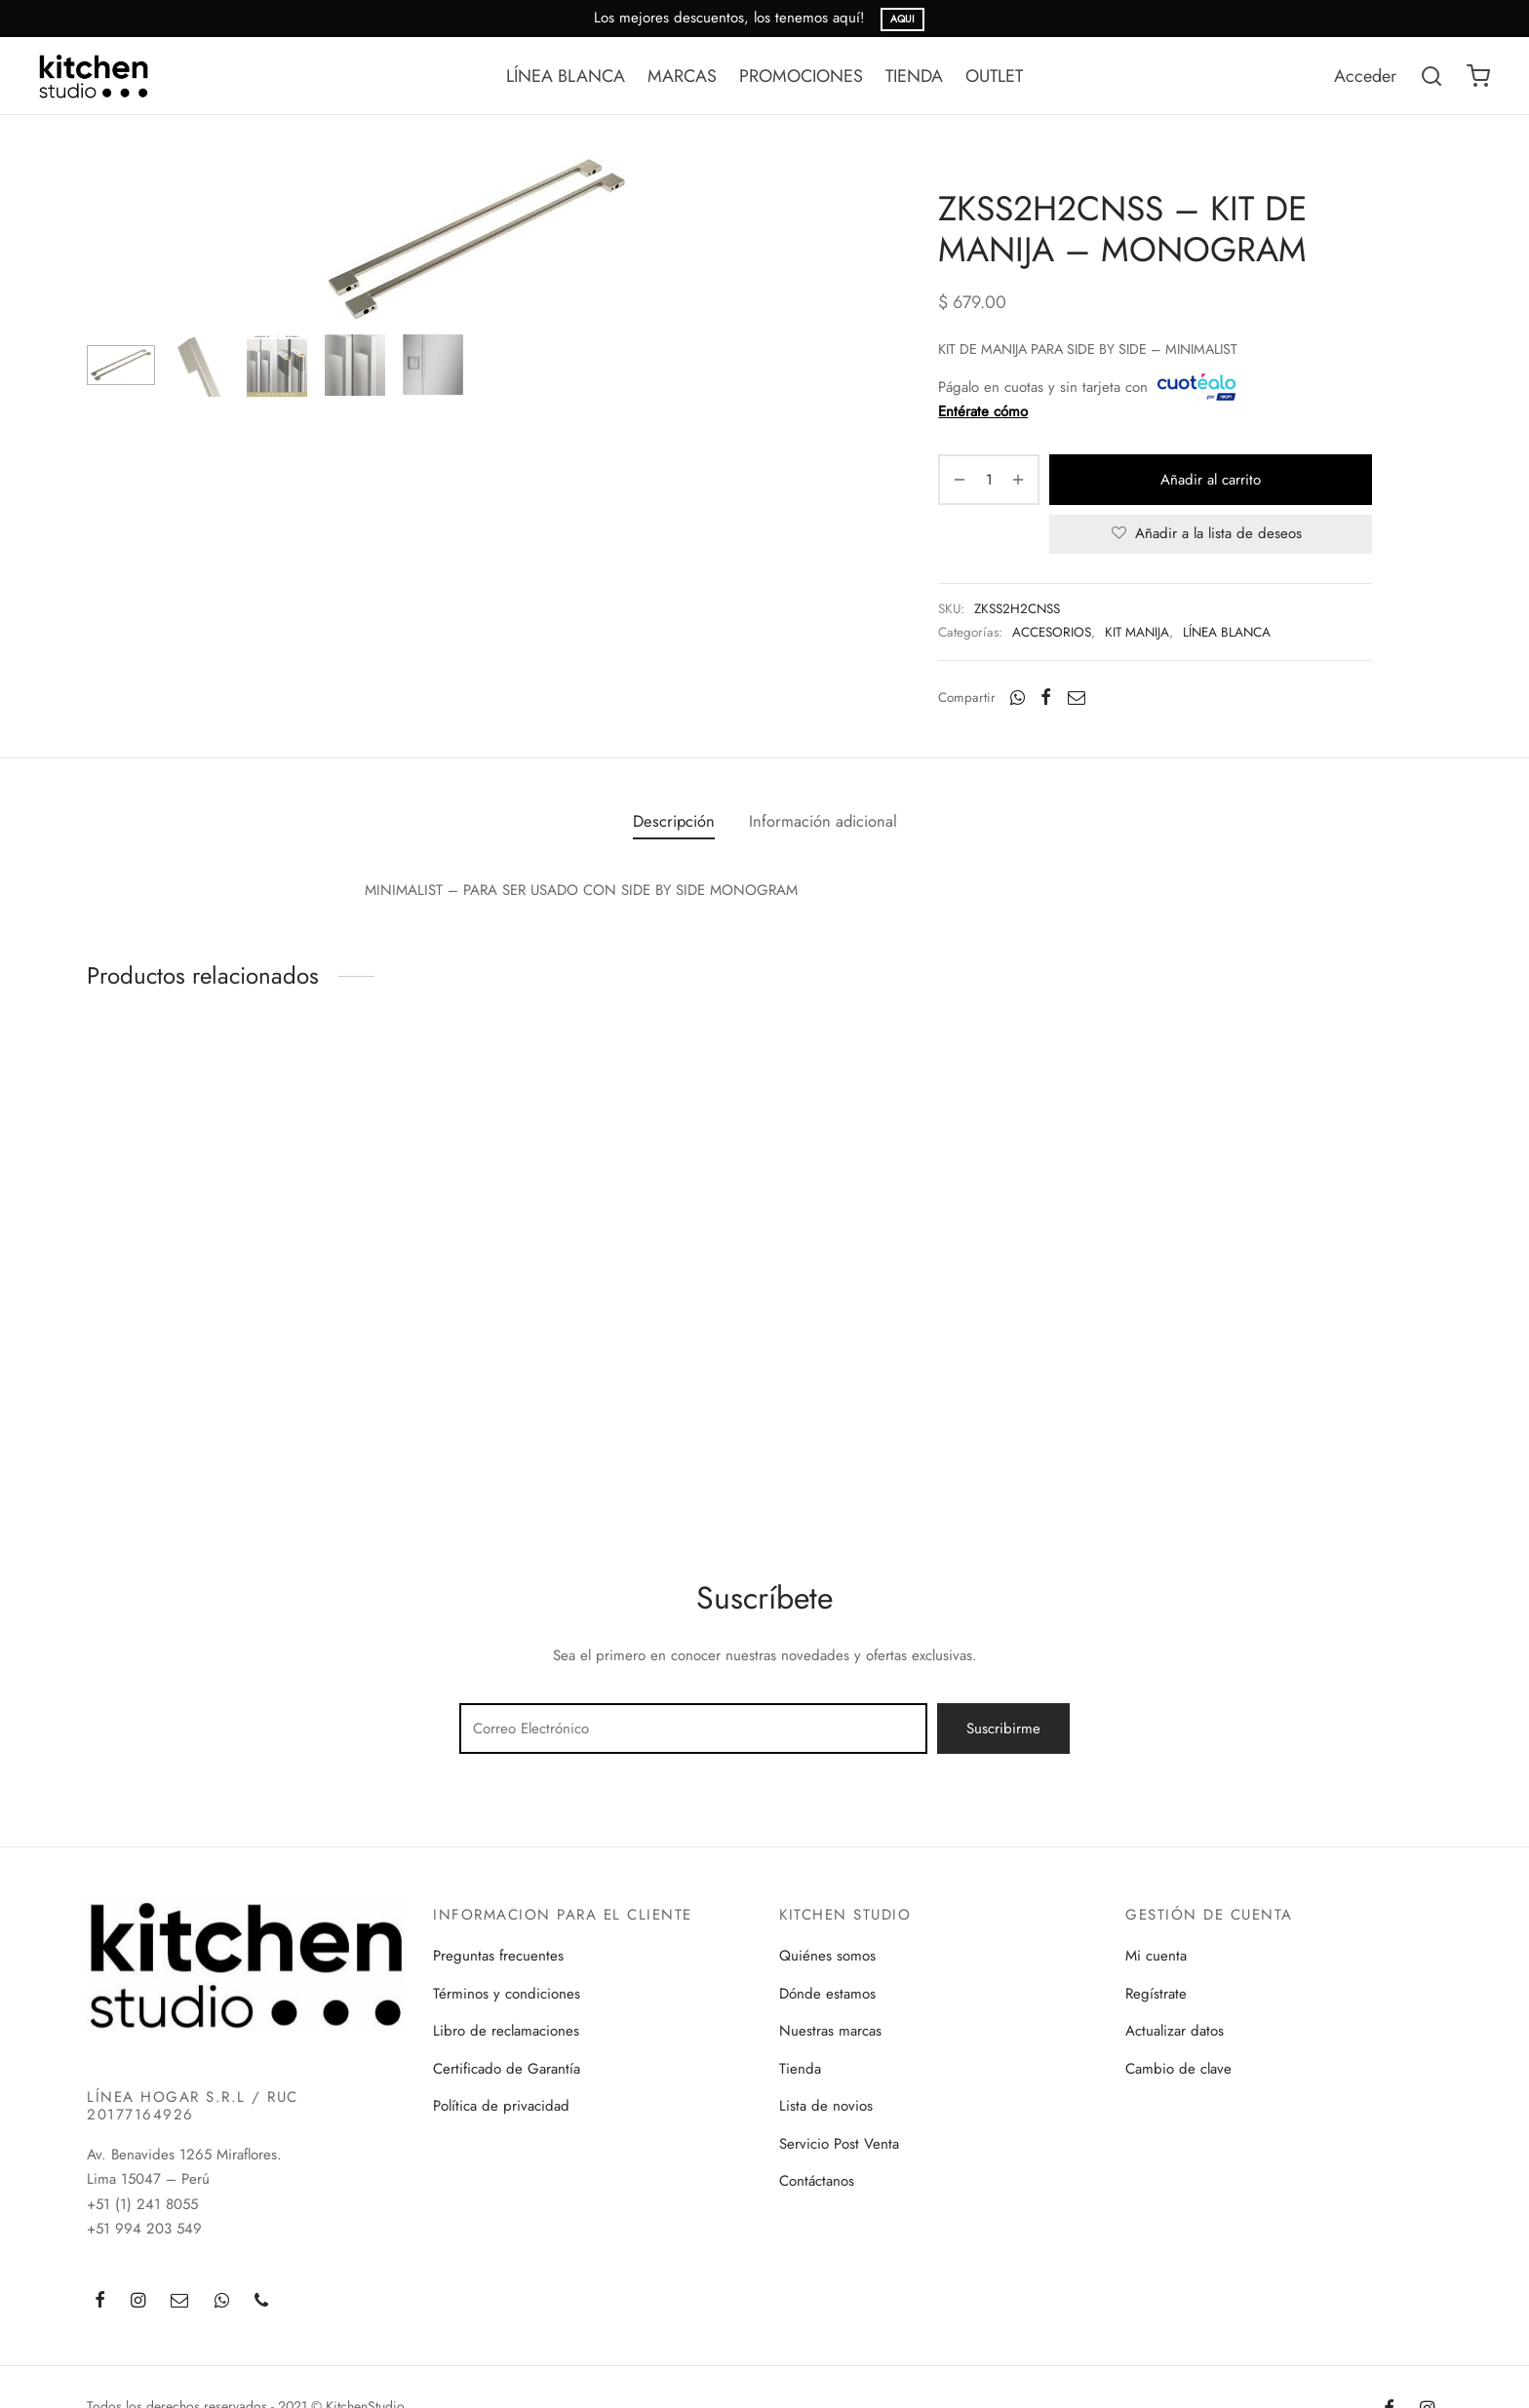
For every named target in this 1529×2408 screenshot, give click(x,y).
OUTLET (994, 76)
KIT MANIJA (1137, 632)
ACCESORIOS (1051, 632)
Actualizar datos (1174, 2030)
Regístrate (1156, 1993)
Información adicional (823, 821)
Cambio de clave (1178, 2068)
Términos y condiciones (506, 1993)
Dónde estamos (827, 1993)
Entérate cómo (983, 411)
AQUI (902, 19)
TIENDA (914, 76)
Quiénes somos (827, 1955)
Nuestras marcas (830, 2030)
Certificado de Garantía (506, 2068)
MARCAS (682, 76)
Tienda (800, 2068)
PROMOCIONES (801, 76)
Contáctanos (816, 2181)
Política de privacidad (501, 2106)
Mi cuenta (1156, 1955)
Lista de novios (826, 2106)
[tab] (674, 820)
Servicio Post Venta (839, 2144)
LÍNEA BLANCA (565, 76)
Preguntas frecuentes (498, 1955)
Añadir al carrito (1210, 479)
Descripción (674, 821)
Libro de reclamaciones (506, 2030)
